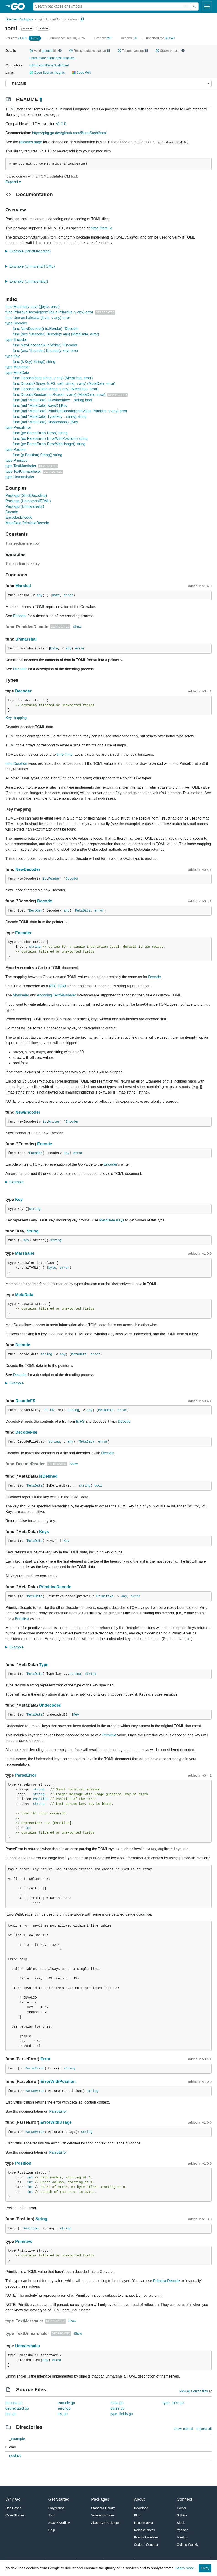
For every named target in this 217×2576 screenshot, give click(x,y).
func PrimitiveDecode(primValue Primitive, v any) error (49, 312)
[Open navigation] (207, 6)
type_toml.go (173, 2403)
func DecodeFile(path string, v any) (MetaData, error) (55, 389)
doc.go (10, 2414)
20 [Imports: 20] (129, 38)
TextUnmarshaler (32, 2333)
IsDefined (48, 1476)
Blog (137, 2515)
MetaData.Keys (111, 1220)
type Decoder (16, 323)
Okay (205, 2568)
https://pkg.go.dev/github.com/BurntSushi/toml (69, 133)
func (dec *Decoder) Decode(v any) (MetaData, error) (56, 334)
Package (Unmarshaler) (24, 506)
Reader (54, 879)
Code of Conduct (146, 2544)
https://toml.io (101, 228)
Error (45, 2059)
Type (43, 1664)
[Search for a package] (112, 6)
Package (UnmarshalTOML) (28, 501)
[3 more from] (6, 2447)
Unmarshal (26, 639)
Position (40, 1799)
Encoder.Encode (18, 517)
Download (141, 2508)
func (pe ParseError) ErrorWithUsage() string (49, 444)
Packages (100, 2499)
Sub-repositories (102, 2515)
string (34, 947)
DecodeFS (25, 1400)
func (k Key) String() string (34, 362)
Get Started (58, 2499)
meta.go (117, 2403)
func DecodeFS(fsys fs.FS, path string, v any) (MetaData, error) (64, 383)
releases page (30, 142)
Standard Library (103, 2508)
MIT (109, 38)
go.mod (47, 50)
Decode (11, 512)
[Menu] (108, 83)
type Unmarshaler (19, 477)
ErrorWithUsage (56, 2122)
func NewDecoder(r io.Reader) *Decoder (46, 329)
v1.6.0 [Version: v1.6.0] (16, 38)
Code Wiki (81, 72)
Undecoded (50, 1705)
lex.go (63, 2414)
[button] (31, 50)
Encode (44, 1144)
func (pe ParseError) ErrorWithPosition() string (50, 438)
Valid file (45, 50)
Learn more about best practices (52, 58)
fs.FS (80, 1421)
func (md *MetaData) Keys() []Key (40, 405)
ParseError (25, 1775)
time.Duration (16, 763)
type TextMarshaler (20, 466)
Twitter (181, 2508)
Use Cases (13, 2508)
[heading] (19, 6)
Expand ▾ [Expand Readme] (13, 182)
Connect (184, 2499)
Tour (51, 2515)
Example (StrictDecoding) (31, 251)
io (44, 879)
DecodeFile (26, 1432)
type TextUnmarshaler (23, 471)
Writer (54, 1122)
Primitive (105, 1596)
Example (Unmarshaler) (30, 281)
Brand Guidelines (146, 2537)
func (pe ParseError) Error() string (40, 433)
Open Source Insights (47, 72)
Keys (44, 1531)
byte (56, 595)
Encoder (20, 616)
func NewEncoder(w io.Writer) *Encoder (45, 345)
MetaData (82, 910)
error (68, 595)
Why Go (12, 2499)
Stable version (170, 50)
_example (17, 2439)
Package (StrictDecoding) (26, 495)
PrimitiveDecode (32, 626)
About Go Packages (105, 2522)
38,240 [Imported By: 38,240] (160, 38)
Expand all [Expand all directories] (204, 2429)
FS (52, 1410)
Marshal (23, 586)
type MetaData (17, 373)
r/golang (182, 2530)
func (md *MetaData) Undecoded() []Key (45, 422)
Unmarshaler (27, 2346)
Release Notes (144, 2530)
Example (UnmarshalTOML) (33, 266)
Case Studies (14, 2515)
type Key (12, 356)
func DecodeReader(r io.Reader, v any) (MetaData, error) (59, 394)
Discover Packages (19, 19)
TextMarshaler (29, 2321)
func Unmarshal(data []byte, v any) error (37, 318)
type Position (15, 449)
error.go (64, 2408)
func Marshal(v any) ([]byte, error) (32, 307)
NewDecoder (27, 869)
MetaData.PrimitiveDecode (27, 523)
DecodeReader (30, 1464)
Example (17, 1182)
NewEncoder (27, 1112)
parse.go (117, 2408)
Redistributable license (89, 50)
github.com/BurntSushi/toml (58, 19)
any (39, 595)
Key (19, 1199)
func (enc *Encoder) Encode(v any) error (45, 351)
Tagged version (133, 50)
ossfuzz (15, 2456)
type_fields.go (121, 2414)
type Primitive (16, 460)
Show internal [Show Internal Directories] (183, 2429)
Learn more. (185, 2568)
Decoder (20, 669)
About (139, 2499)
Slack (181, 2522)
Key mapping (16, 718)
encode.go (66, 2403)
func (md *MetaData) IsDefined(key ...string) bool (52, 400)
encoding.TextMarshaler (56, 995)
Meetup (182, 2537)
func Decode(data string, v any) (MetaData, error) (53, 378)
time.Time (65, 754)
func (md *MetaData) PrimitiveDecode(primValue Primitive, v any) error (70, 411)
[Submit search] (195, 6)
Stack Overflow (59, 2522)
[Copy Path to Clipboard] (82, 19)
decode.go (14, 2403)
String (33, 1231)
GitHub (182, 2515)
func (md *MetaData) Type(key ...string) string (49, 416)
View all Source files (193, 2391)
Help (51, 2530)
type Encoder (16, 340)
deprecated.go (17, 2408)
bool (98, 1486)
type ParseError (18, 427)
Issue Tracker (143, 2522)
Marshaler (21, 995)
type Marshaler (17, 367)
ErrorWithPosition (58, 2081)
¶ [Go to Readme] (40, 99)
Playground (56, 2508)
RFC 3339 (57, 986)
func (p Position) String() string (37, 455)
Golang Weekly (187, 2544)
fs (46, 1410)
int (28, 1828)
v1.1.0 (61, 124)
